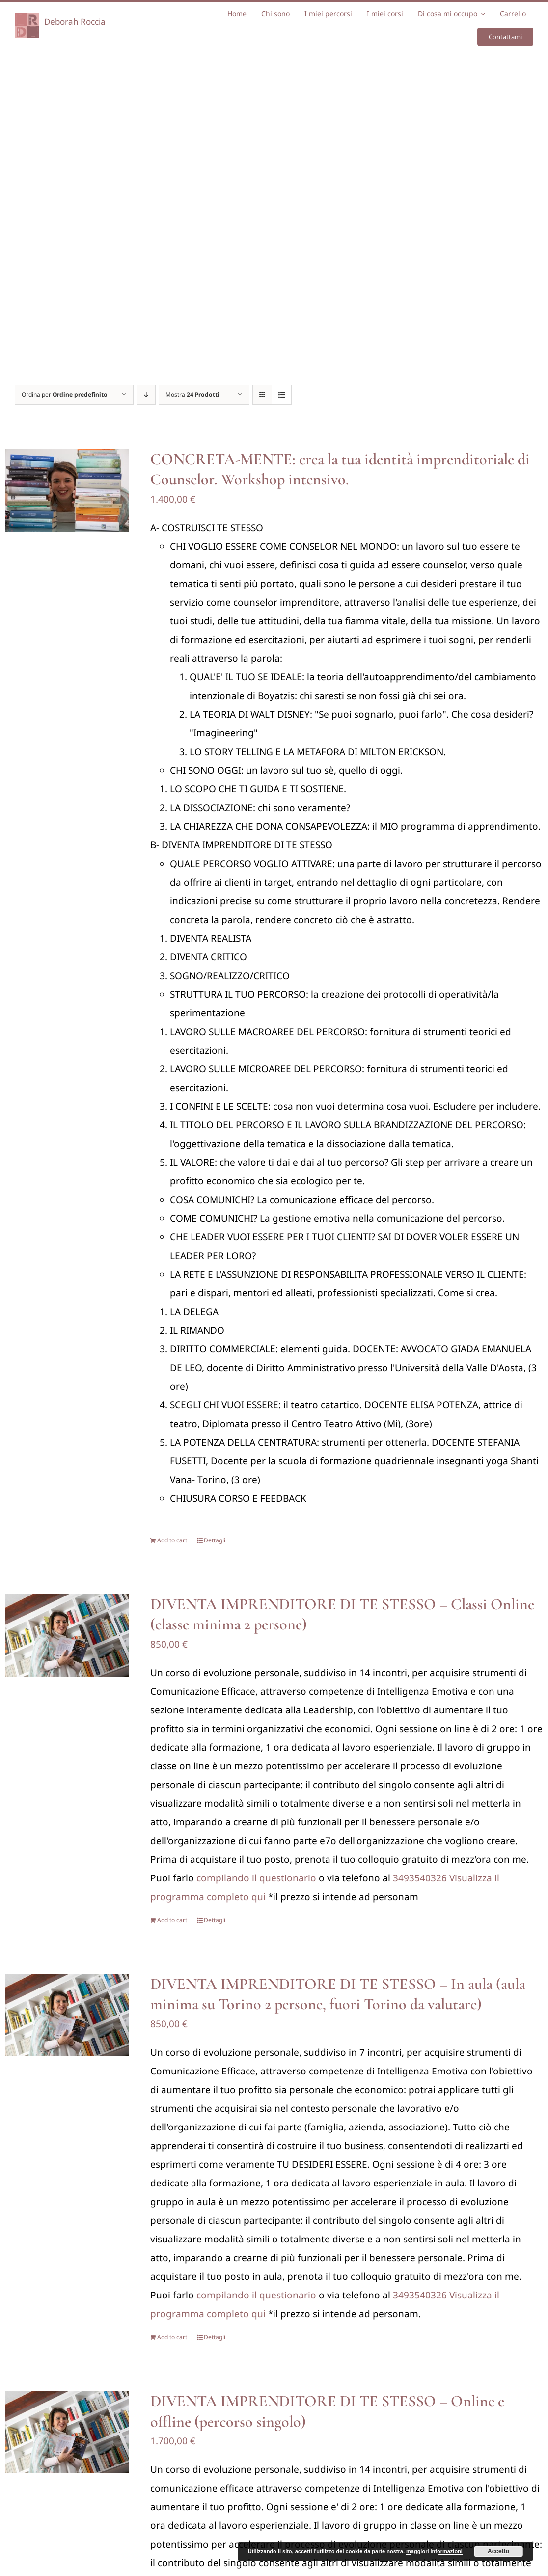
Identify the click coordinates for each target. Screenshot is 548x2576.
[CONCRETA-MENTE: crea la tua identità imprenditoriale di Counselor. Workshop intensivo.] (67, 490)
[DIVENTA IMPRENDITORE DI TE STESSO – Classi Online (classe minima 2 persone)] (67, 1635)
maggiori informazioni (434, 2551)
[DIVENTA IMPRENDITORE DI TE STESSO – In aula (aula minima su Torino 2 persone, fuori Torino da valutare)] (67, 2015)
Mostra (192, 395)
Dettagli (214, 1540)
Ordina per (65, 395)
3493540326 (420, 1878)
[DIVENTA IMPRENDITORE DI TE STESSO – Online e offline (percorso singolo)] (67, 2432)
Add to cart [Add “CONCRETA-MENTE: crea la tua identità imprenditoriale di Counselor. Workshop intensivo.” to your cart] (172, 1540)
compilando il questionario (256, 1878)
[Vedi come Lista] (281, 394)
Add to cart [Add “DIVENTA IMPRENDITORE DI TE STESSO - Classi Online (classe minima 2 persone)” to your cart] (172, 1920)
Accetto (498, 2551)
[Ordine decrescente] (146, 395)
